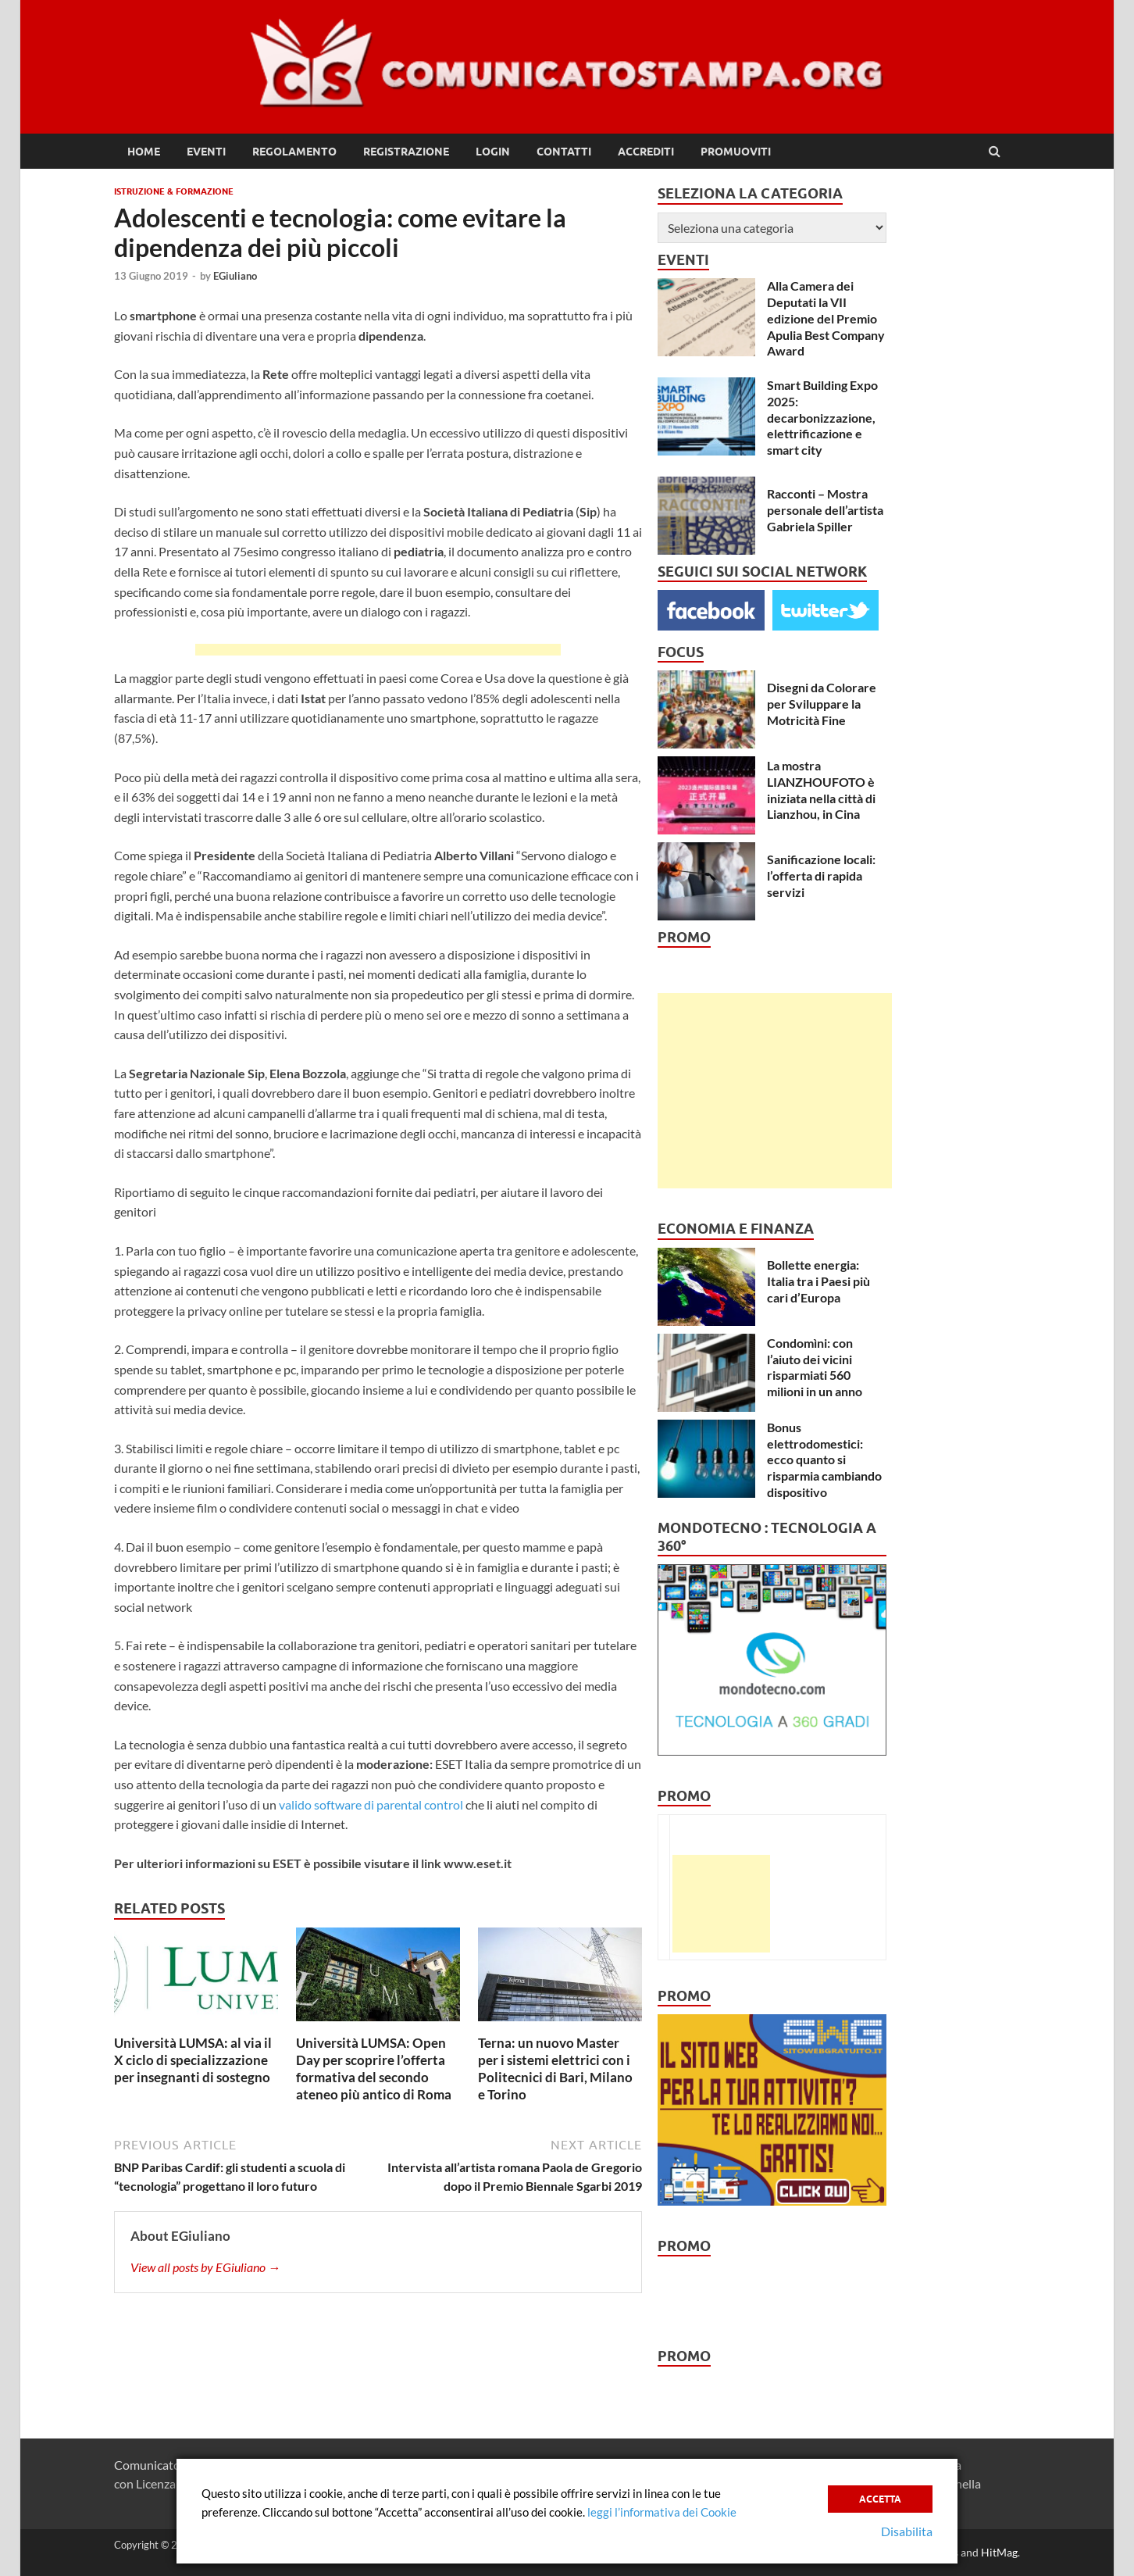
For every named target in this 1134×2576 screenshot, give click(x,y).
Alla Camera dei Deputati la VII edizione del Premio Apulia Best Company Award (826, 318)
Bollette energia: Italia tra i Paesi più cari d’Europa (818, 1281)
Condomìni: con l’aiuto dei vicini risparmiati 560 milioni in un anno (814, 1367)
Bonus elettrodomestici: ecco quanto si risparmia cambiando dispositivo (824, 1459)
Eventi (206, 151)
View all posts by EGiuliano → (205, 2267)
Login (493, 151)
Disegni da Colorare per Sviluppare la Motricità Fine (821, 703)
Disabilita (907, 2531)
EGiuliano (235, 276)
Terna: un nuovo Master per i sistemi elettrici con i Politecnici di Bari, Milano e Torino (555, 2069)
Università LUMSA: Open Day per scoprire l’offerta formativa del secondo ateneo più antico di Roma (373, 2069)
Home (143, 151)
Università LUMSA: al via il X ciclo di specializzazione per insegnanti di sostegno (193, 2060)
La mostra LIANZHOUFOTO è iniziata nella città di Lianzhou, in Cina (821, 789)
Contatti (564, 151)
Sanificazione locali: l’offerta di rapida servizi (821, 875)
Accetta (880, 2498)
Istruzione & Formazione (174, 191)
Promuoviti (736, 151)
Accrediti (646, 151)
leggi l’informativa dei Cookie (661, 2512)
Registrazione (406, 151)
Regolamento (294, 151)
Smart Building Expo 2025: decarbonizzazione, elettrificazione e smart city (822, 417)
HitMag (999, 2552)
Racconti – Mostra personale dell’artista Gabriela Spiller (825, 510)
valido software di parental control (371, 1804)
